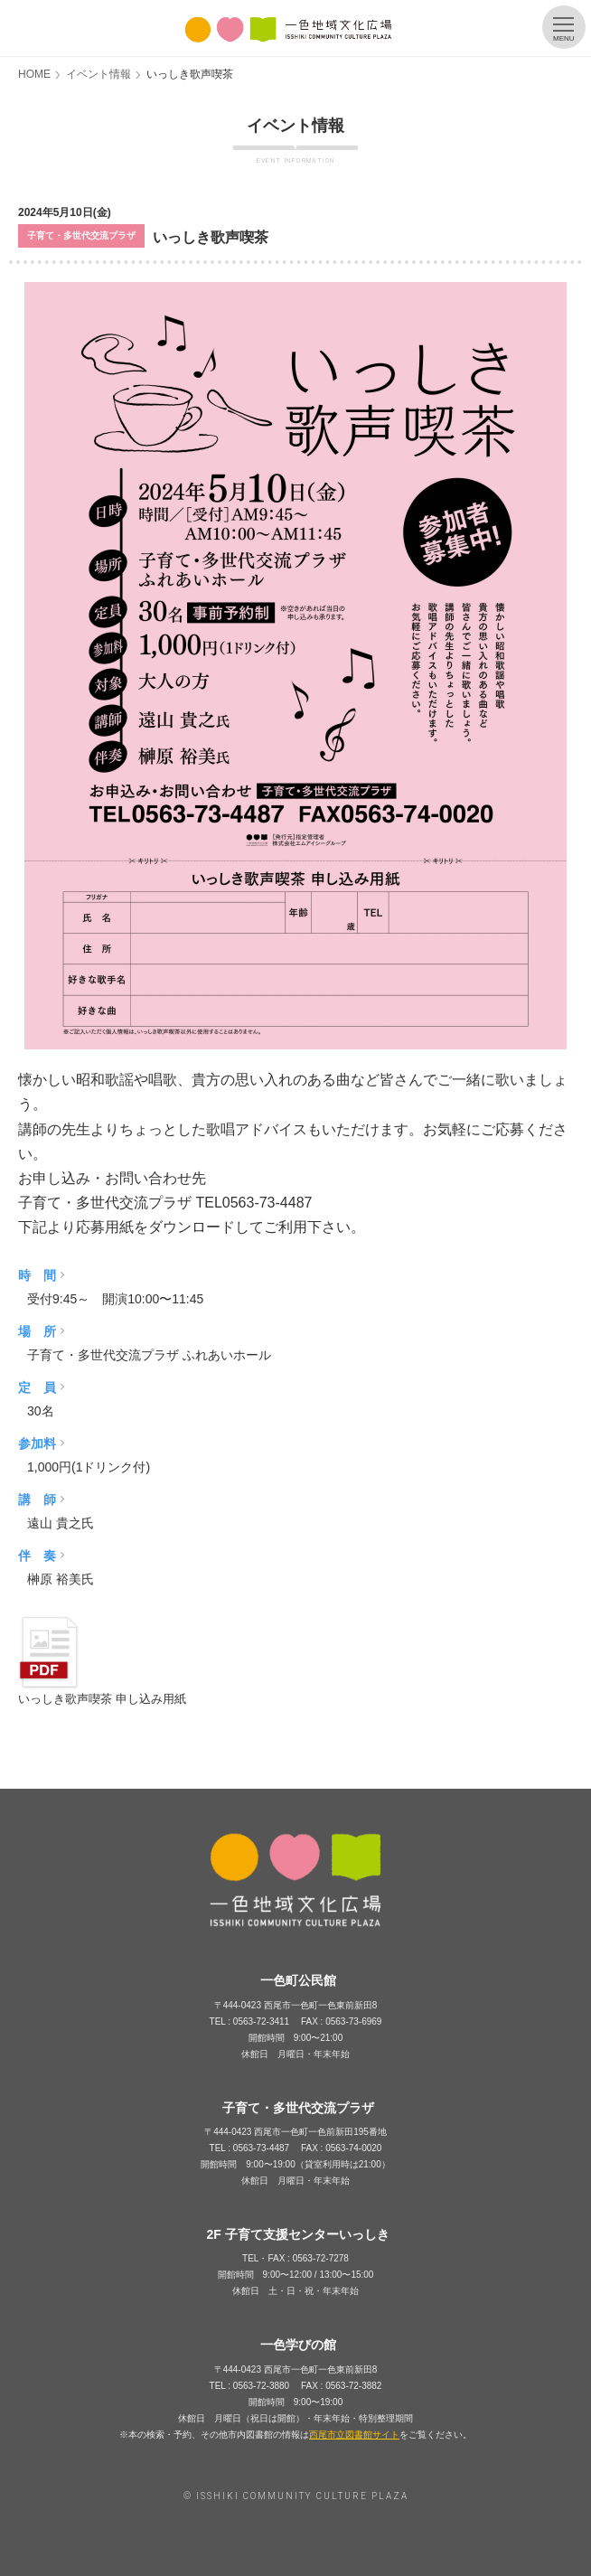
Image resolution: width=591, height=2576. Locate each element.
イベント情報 (98, 74)
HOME (34, 74)
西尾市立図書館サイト (354, 2435)
